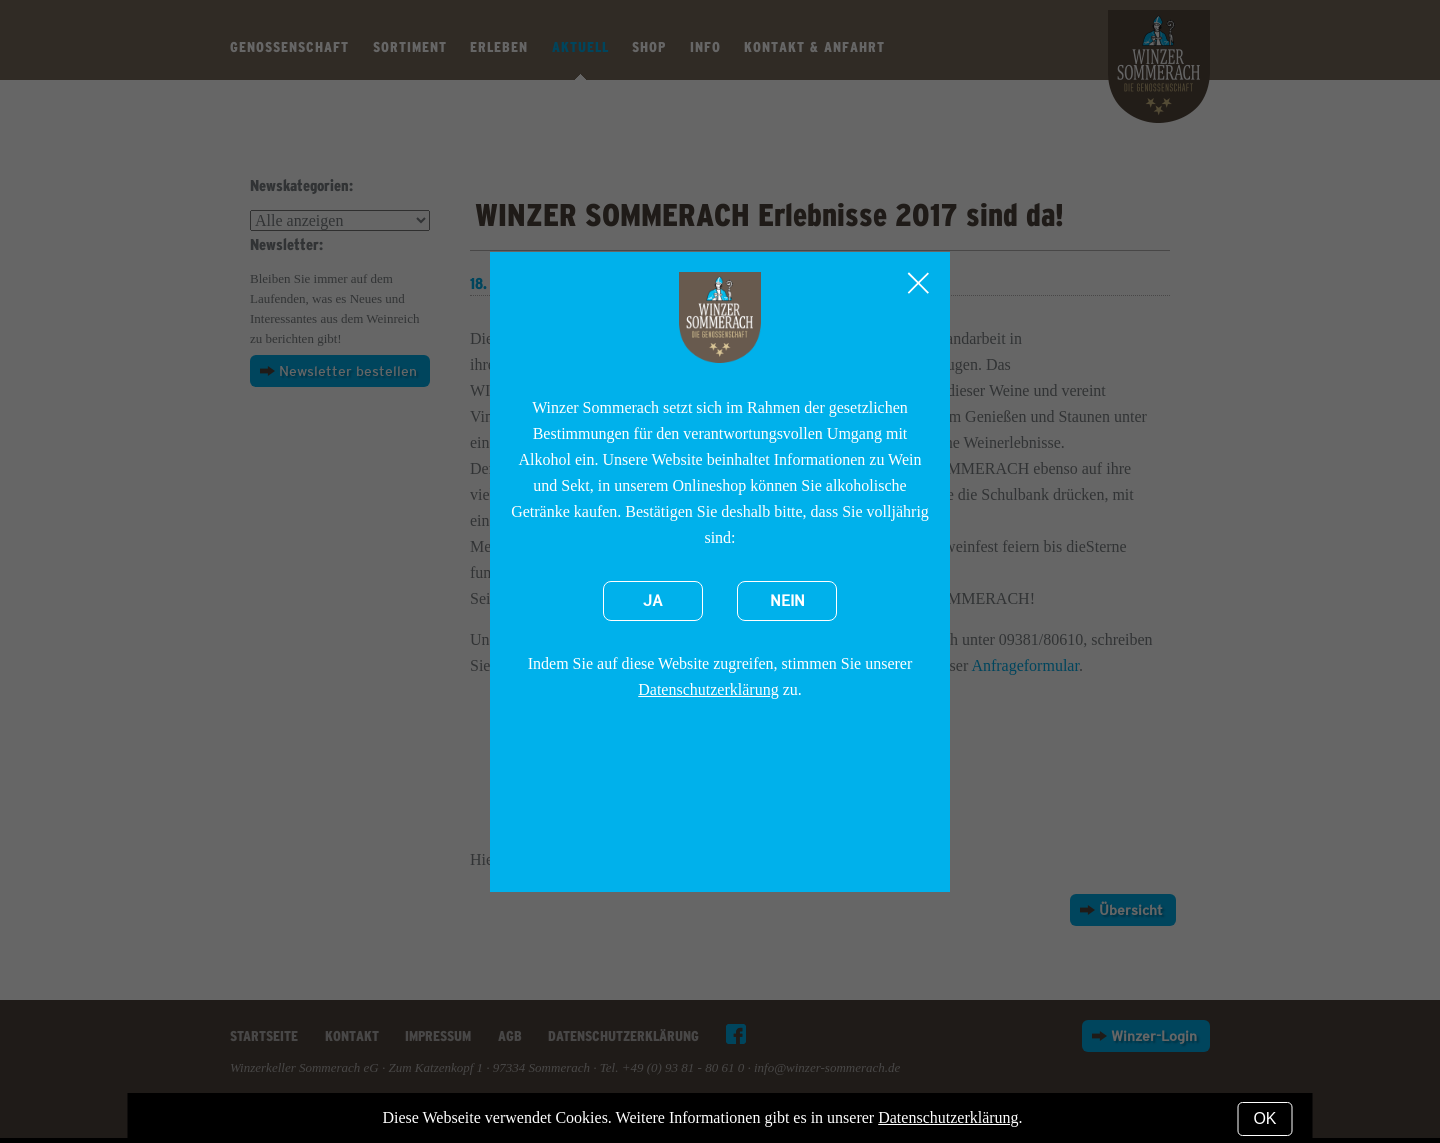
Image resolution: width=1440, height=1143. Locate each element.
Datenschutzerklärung (708, 689)
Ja (653, 601)
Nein (787, 601)
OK (1264, 1118)
